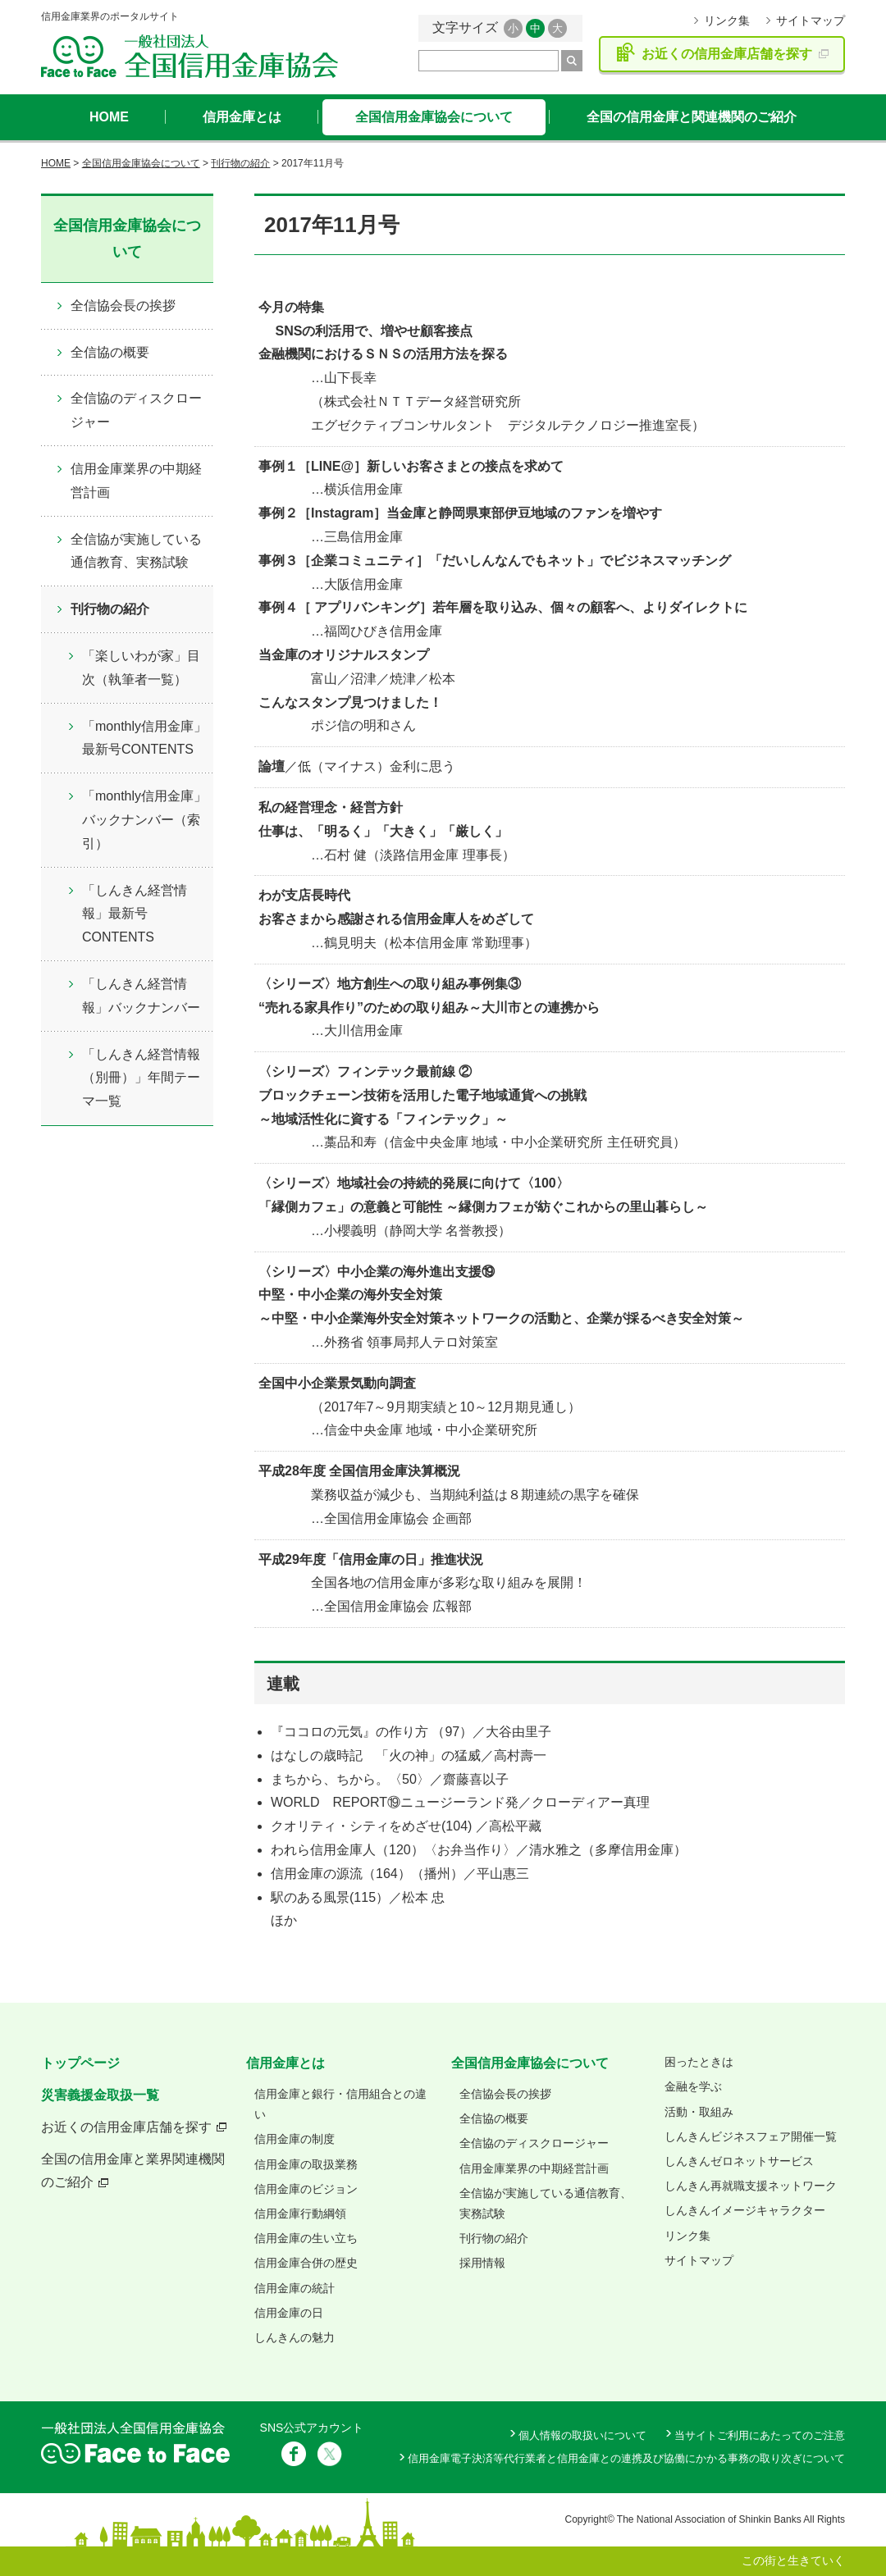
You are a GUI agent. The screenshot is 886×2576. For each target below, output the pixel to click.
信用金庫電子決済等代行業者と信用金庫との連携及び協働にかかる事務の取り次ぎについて (626, 2458)
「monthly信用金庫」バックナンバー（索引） (144, 819)
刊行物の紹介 (240, 163)
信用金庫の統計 (294, 2288)
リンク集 (727, 20)
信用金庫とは (242, 117)
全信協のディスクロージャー (136, 410)
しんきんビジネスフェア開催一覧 (750, 2136)
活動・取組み (698, 2111)
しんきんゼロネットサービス (739, 2161)
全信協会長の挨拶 (123, 305)
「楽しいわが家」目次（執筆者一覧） (141, 667)
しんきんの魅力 (294, 2337)
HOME (109, 117)
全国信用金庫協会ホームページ (189, 56)
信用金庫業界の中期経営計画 (136, 480)
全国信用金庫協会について (434, 117)
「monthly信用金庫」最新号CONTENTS (144, 738)
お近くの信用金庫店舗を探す (126, 2127)
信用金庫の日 (288, 2312)
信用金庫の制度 (294, 2138)
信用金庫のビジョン (306, 2188)
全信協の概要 (110, 352)
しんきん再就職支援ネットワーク (750, 2185)
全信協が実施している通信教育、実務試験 (136, 551)
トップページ (80, 2063)
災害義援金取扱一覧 (100, 2095)
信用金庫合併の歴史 (306, 2262)
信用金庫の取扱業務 (306, 2164)
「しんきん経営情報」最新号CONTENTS (134, 914)
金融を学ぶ (693, 2086)
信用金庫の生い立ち (306, 2238)
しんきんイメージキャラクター (744, 2210)
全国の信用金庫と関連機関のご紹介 (692, 117)
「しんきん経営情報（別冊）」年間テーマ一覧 (141, 1078)
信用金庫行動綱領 (300, 2213)
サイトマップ (810, 20)
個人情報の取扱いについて (582, 2435)
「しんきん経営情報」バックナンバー (141, 995)
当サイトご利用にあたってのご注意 (759, 2435)
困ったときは (698, 2061)
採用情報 (482, 2262)
